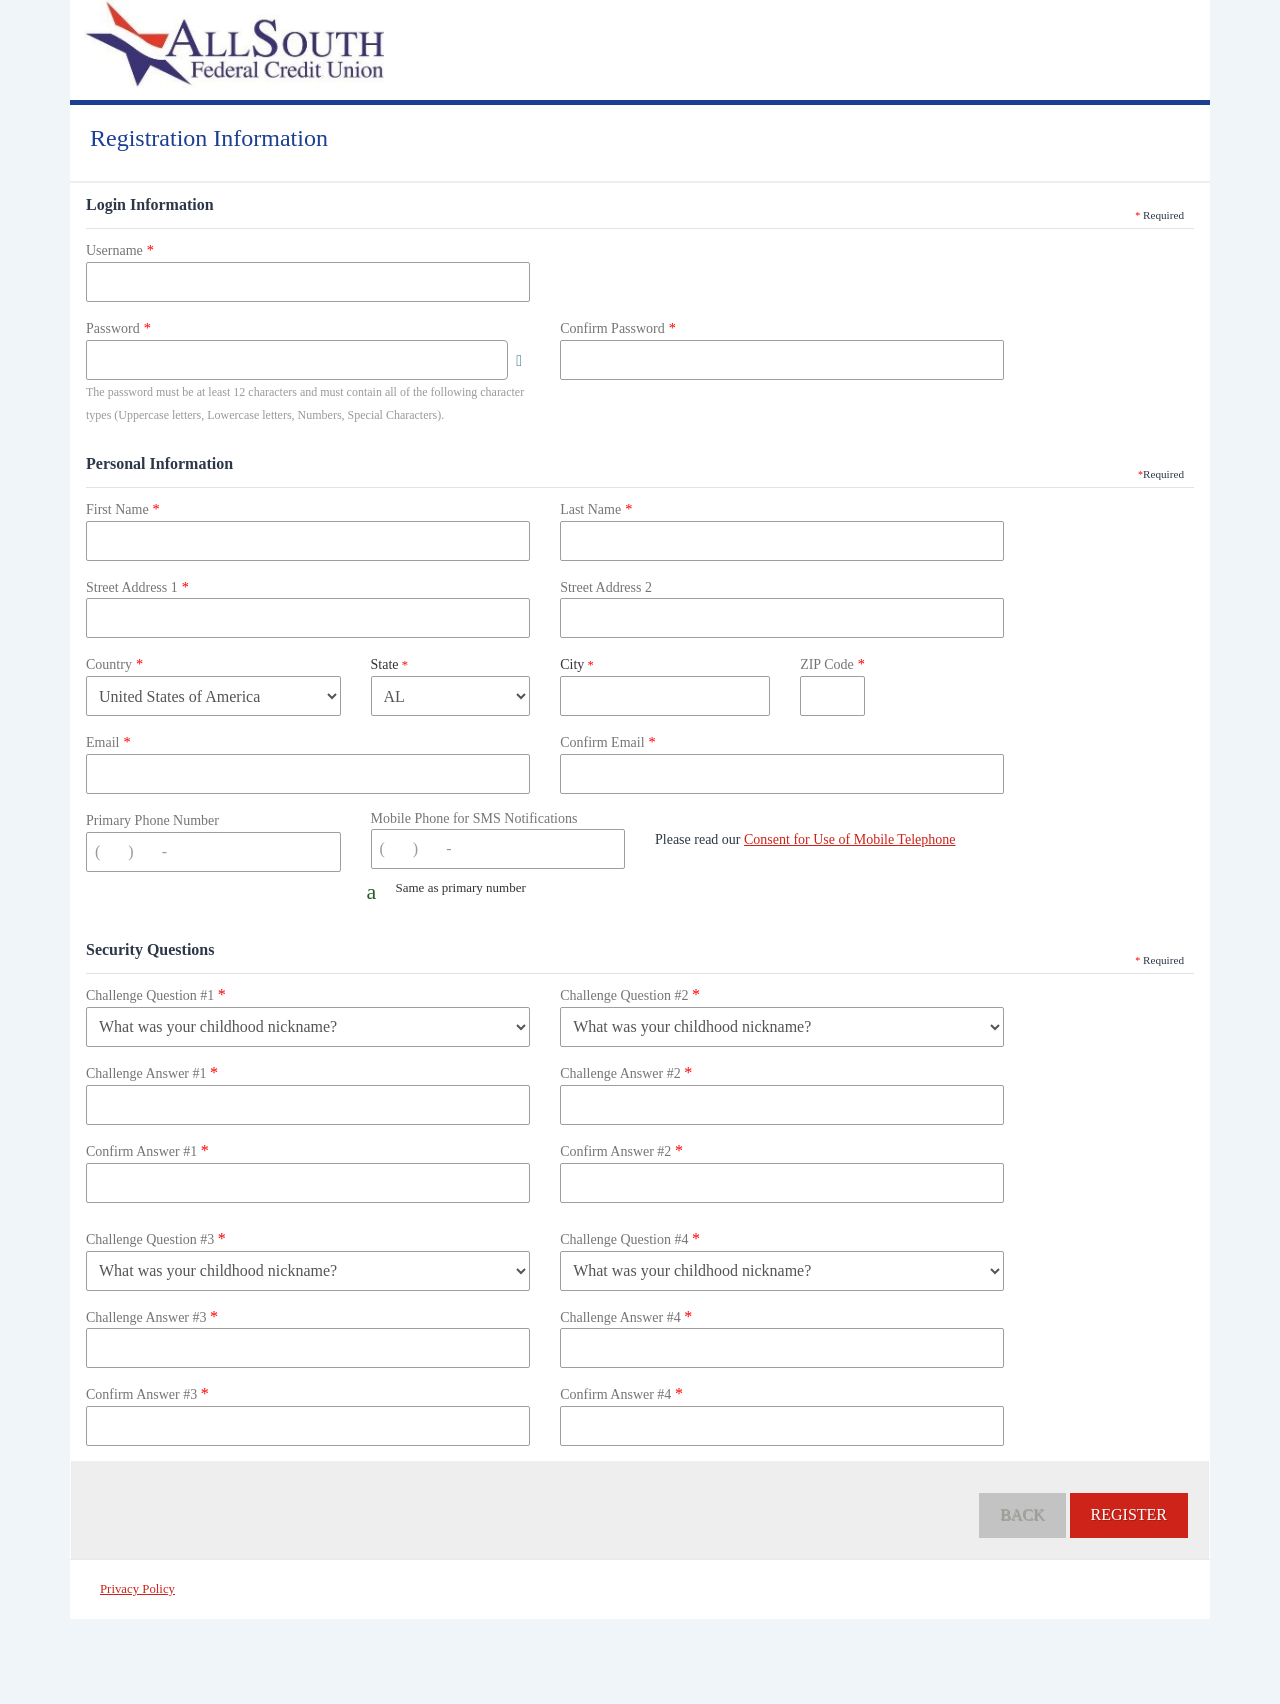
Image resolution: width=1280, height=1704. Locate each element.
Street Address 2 (606, 587)
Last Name (590, 509)
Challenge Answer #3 (152, 1316)
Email (102, 742)
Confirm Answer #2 (621, 1150)
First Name (117, 509)
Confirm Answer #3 (147, 1393)
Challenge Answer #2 (626, 1072)
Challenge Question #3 (156, 1238)
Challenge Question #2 (630, 994)
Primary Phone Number (152, 820)
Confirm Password (612, 328)
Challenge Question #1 (156, 994)
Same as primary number (461, 887)
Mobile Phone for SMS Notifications (474, 818)
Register (1129, 1514)
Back (1022, 1514)
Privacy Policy (137, 1589)
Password (113, 328)
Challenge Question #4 (630, 1238)
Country (109, 664)
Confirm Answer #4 (621, 1393)
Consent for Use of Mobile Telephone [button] (849, 839)
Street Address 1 (132, 587)
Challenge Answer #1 (152, 1072)
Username (114, 250)
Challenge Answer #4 (626, 1316)
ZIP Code (827, 664)
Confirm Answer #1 (147, 1150)
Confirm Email (602, 742)
